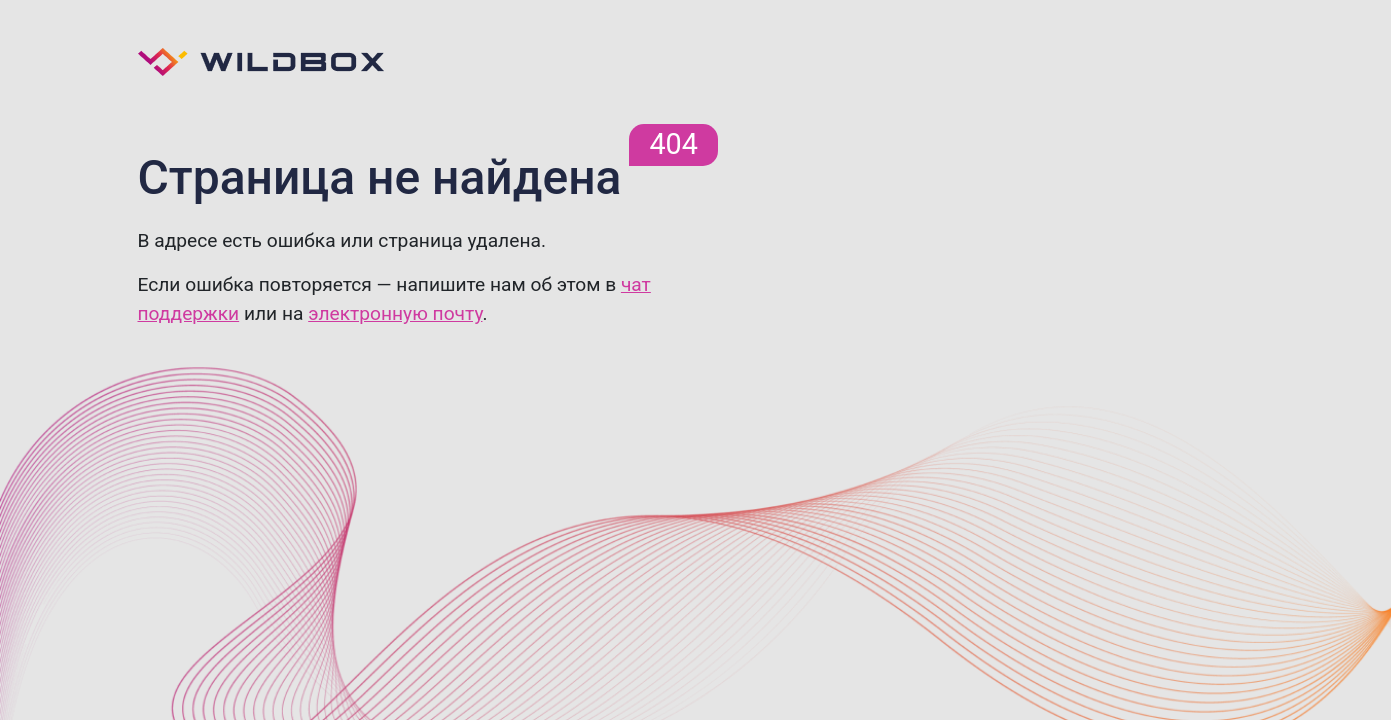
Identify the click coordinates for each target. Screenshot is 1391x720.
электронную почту (395, 313)
